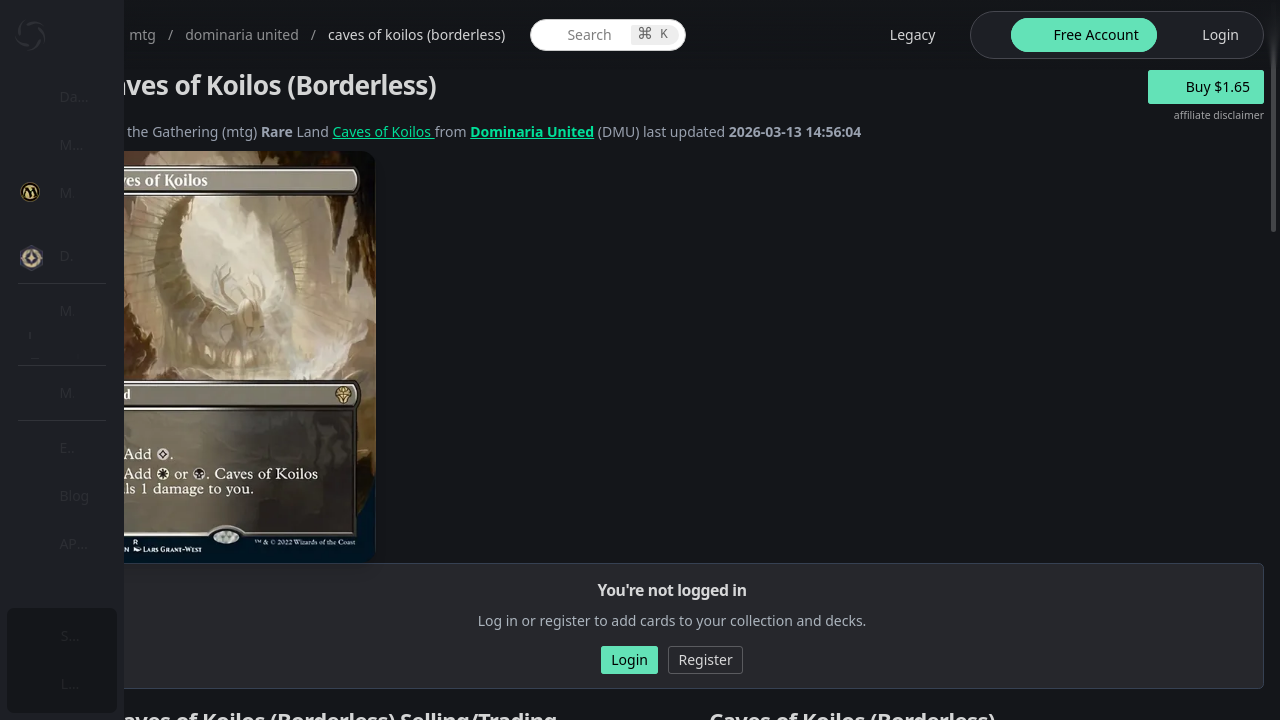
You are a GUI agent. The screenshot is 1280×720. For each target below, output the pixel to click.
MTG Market (123, 288)
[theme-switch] (1020, 35)
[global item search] (763, 35)
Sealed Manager (136, 583)
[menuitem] (130, 97)
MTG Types (119, 384)
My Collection (109, 144)
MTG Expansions (137, 240)
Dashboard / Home (127, 96)
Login (83, 683)
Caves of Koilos (580, 131)
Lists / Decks (123, 535)
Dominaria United (728, 131)
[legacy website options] (933, 35)
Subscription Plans (125, 635)
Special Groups (132, 336)
